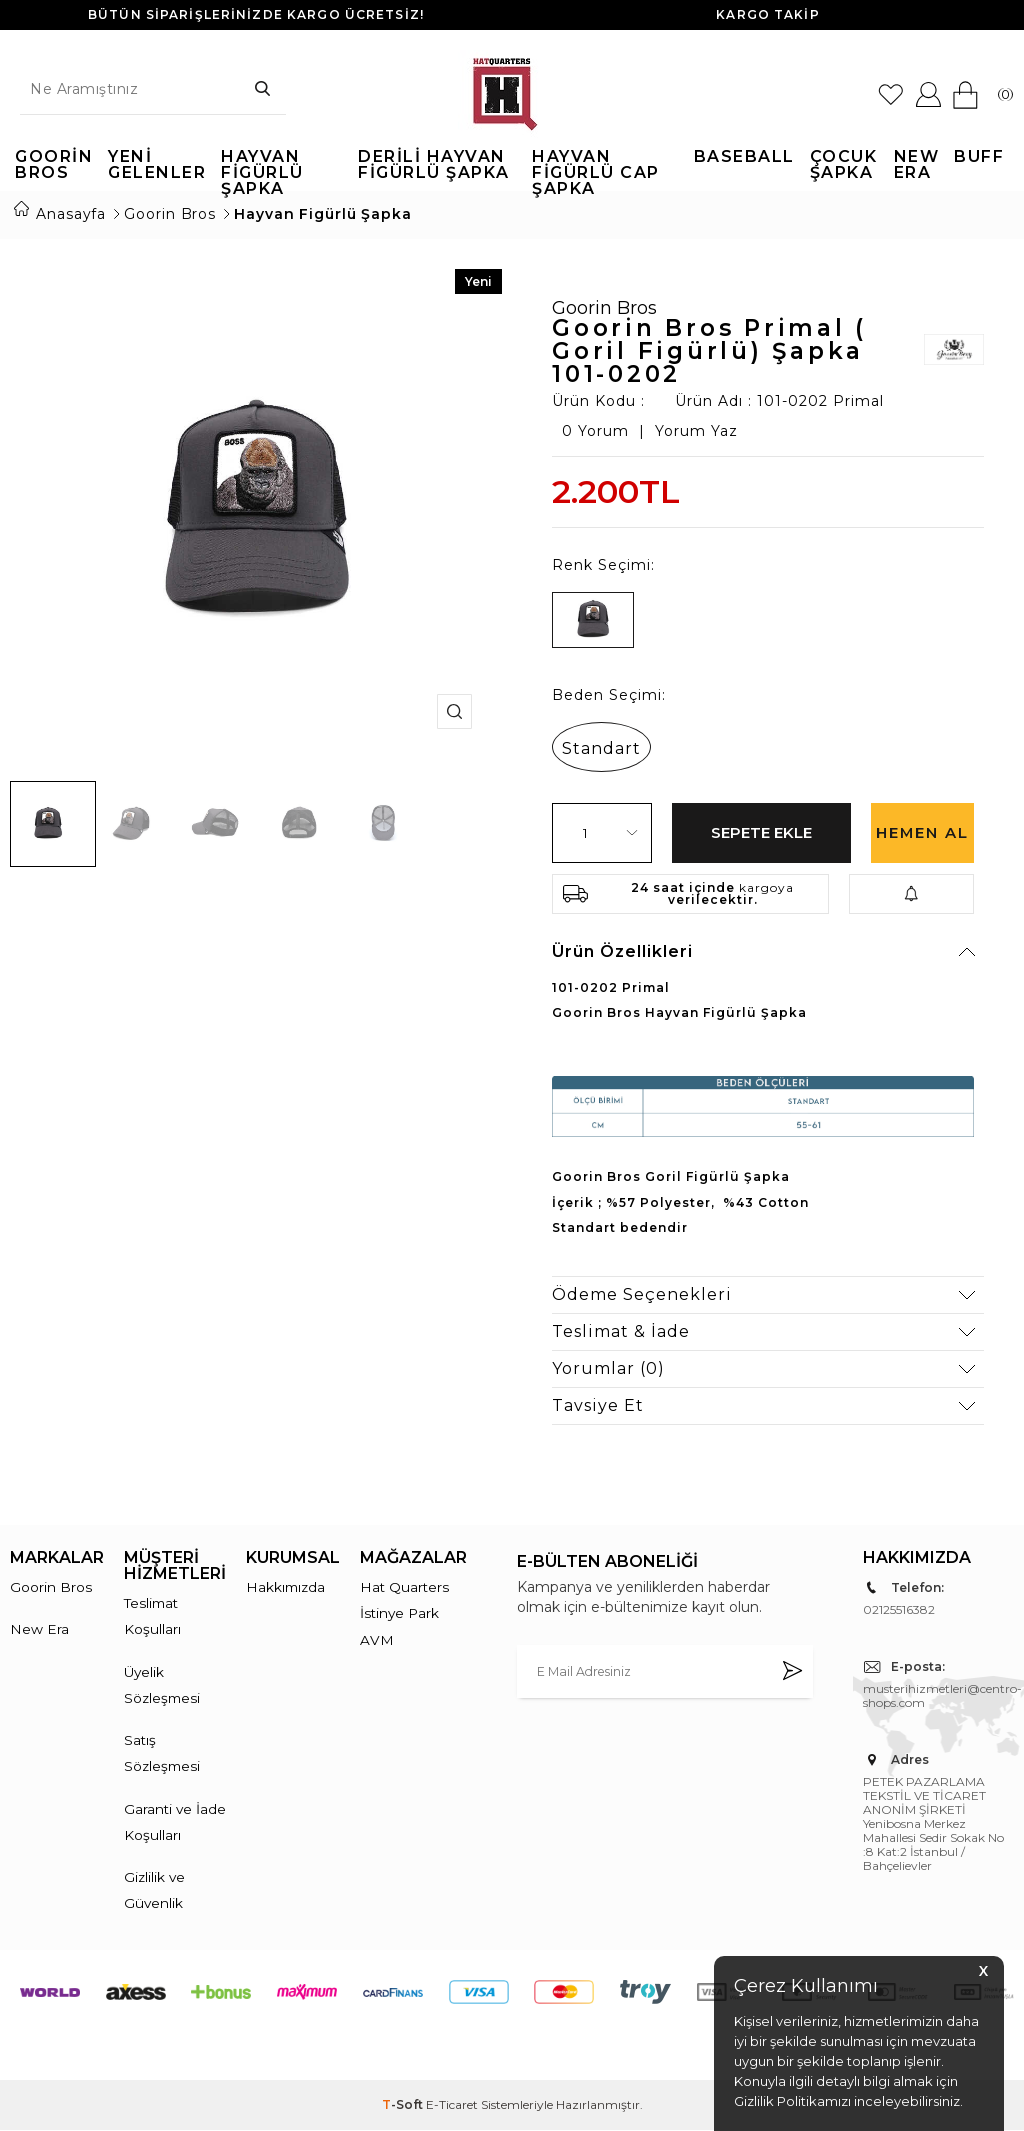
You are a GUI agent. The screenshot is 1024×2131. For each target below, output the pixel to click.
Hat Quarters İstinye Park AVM (405, 1607)
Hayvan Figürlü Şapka (262, 165)
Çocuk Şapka (844, 165)
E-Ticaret (452, 2105)
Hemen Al (922, 835)
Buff (979, 157)
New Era (917, 165)
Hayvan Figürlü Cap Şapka (596, 165)
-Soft (404, 2105)
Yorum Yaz (696, 424)
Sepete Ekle (761, 824)
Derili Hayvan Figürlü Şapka (434, 165)
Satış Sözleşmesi (163, 1749)
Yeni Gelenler (157, 165)
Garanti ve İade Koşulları (169, 1819)
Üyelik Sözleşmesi (163, 1679)
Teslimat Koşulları (153, 1609)
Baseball (744, 157)
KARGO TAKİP (767, 14)
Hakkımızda (287, 1580)
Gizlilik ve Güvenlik (155, 1889)
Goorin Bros (54, 165)
